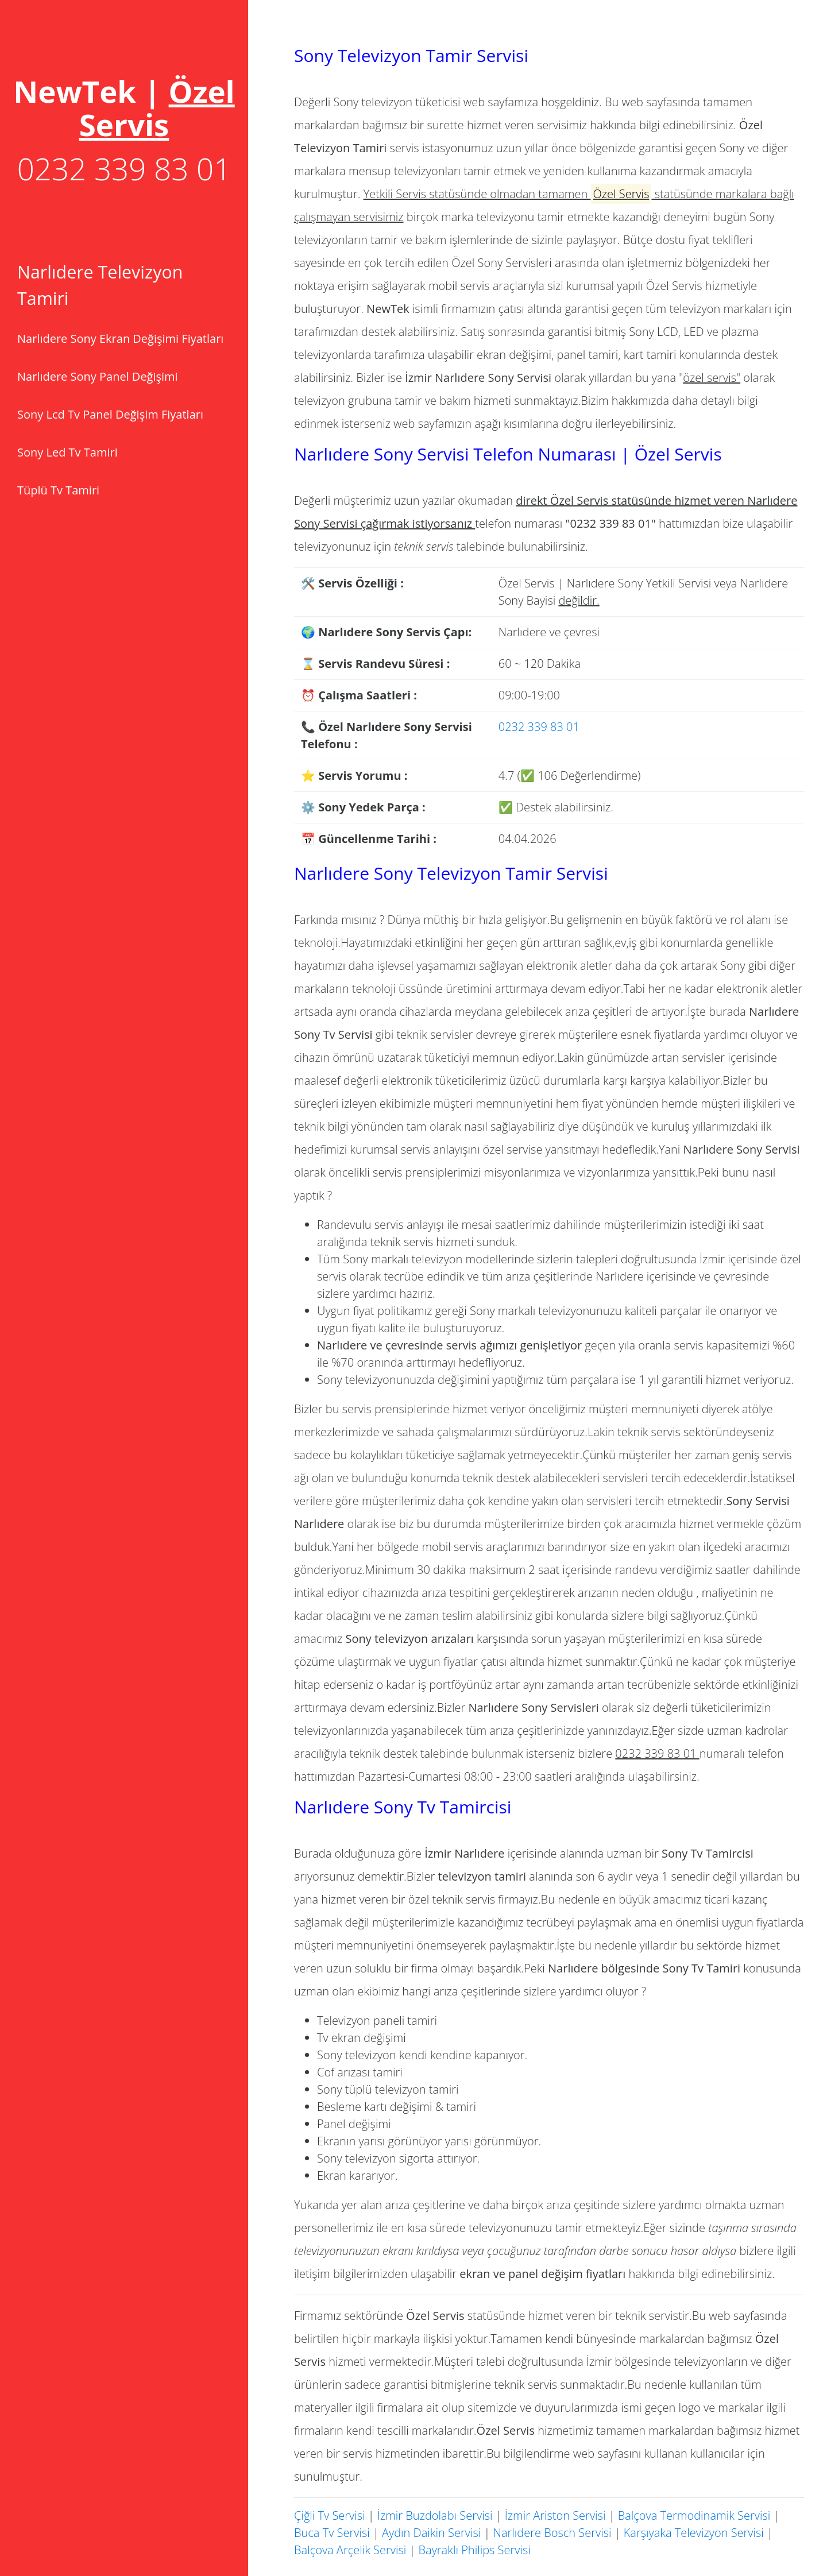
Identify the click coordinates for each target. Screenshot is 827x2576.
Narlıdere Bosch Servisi (552, 2532)
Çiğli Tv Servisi (329, 2515)
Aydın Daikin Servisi (431, 2532)
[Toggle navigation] (123, 108)
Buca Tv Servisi (332, 2532)
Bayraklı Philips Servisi (475, 2550)
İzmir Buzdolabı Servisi (435, 2515)
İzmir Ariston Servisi (555, 2515)
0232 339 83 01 (124, 168)
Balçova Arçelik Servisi (350, 2550)
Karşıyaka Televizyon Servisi (694, 2532)
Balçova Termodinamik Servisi (694, 2515)
